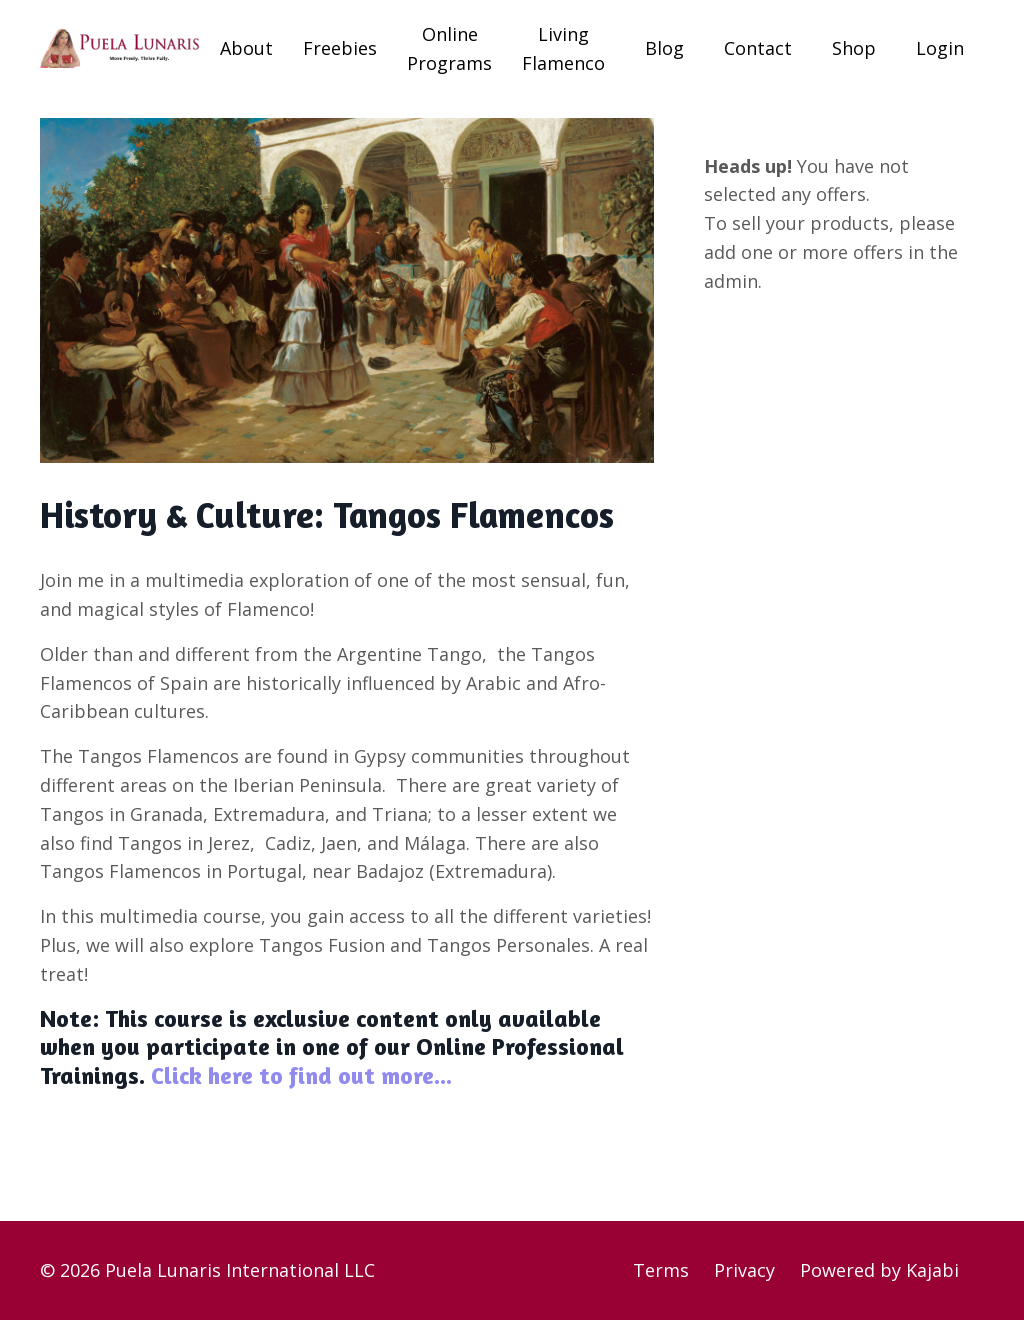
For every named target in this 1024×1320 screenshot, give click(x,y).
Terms (661, 1270)
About (246, 48)
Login (940, 48)
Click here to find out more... (298, 1075)
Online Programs (449, 48)
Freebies (340, 48)
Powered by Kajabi (879, 1270)
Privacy (744, 1270)
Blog (664, 48)
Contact (758, 48)
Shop (854, 48)
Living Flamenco (563, 48)
